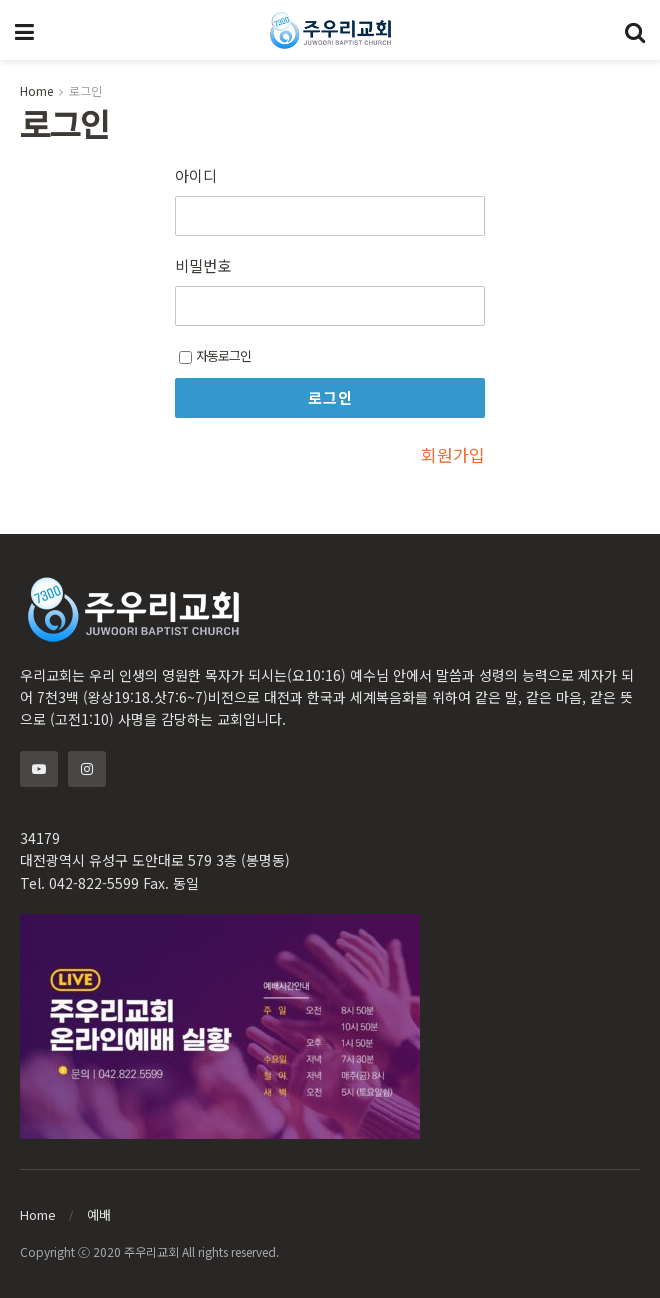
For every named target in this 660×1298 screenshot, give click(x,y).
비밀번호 (203, 266)
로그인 (85, 90)
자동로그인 (215, 355)
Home (36, 90)
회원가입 (453, 454)
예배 (99, 1214)
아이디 (196, 176)
